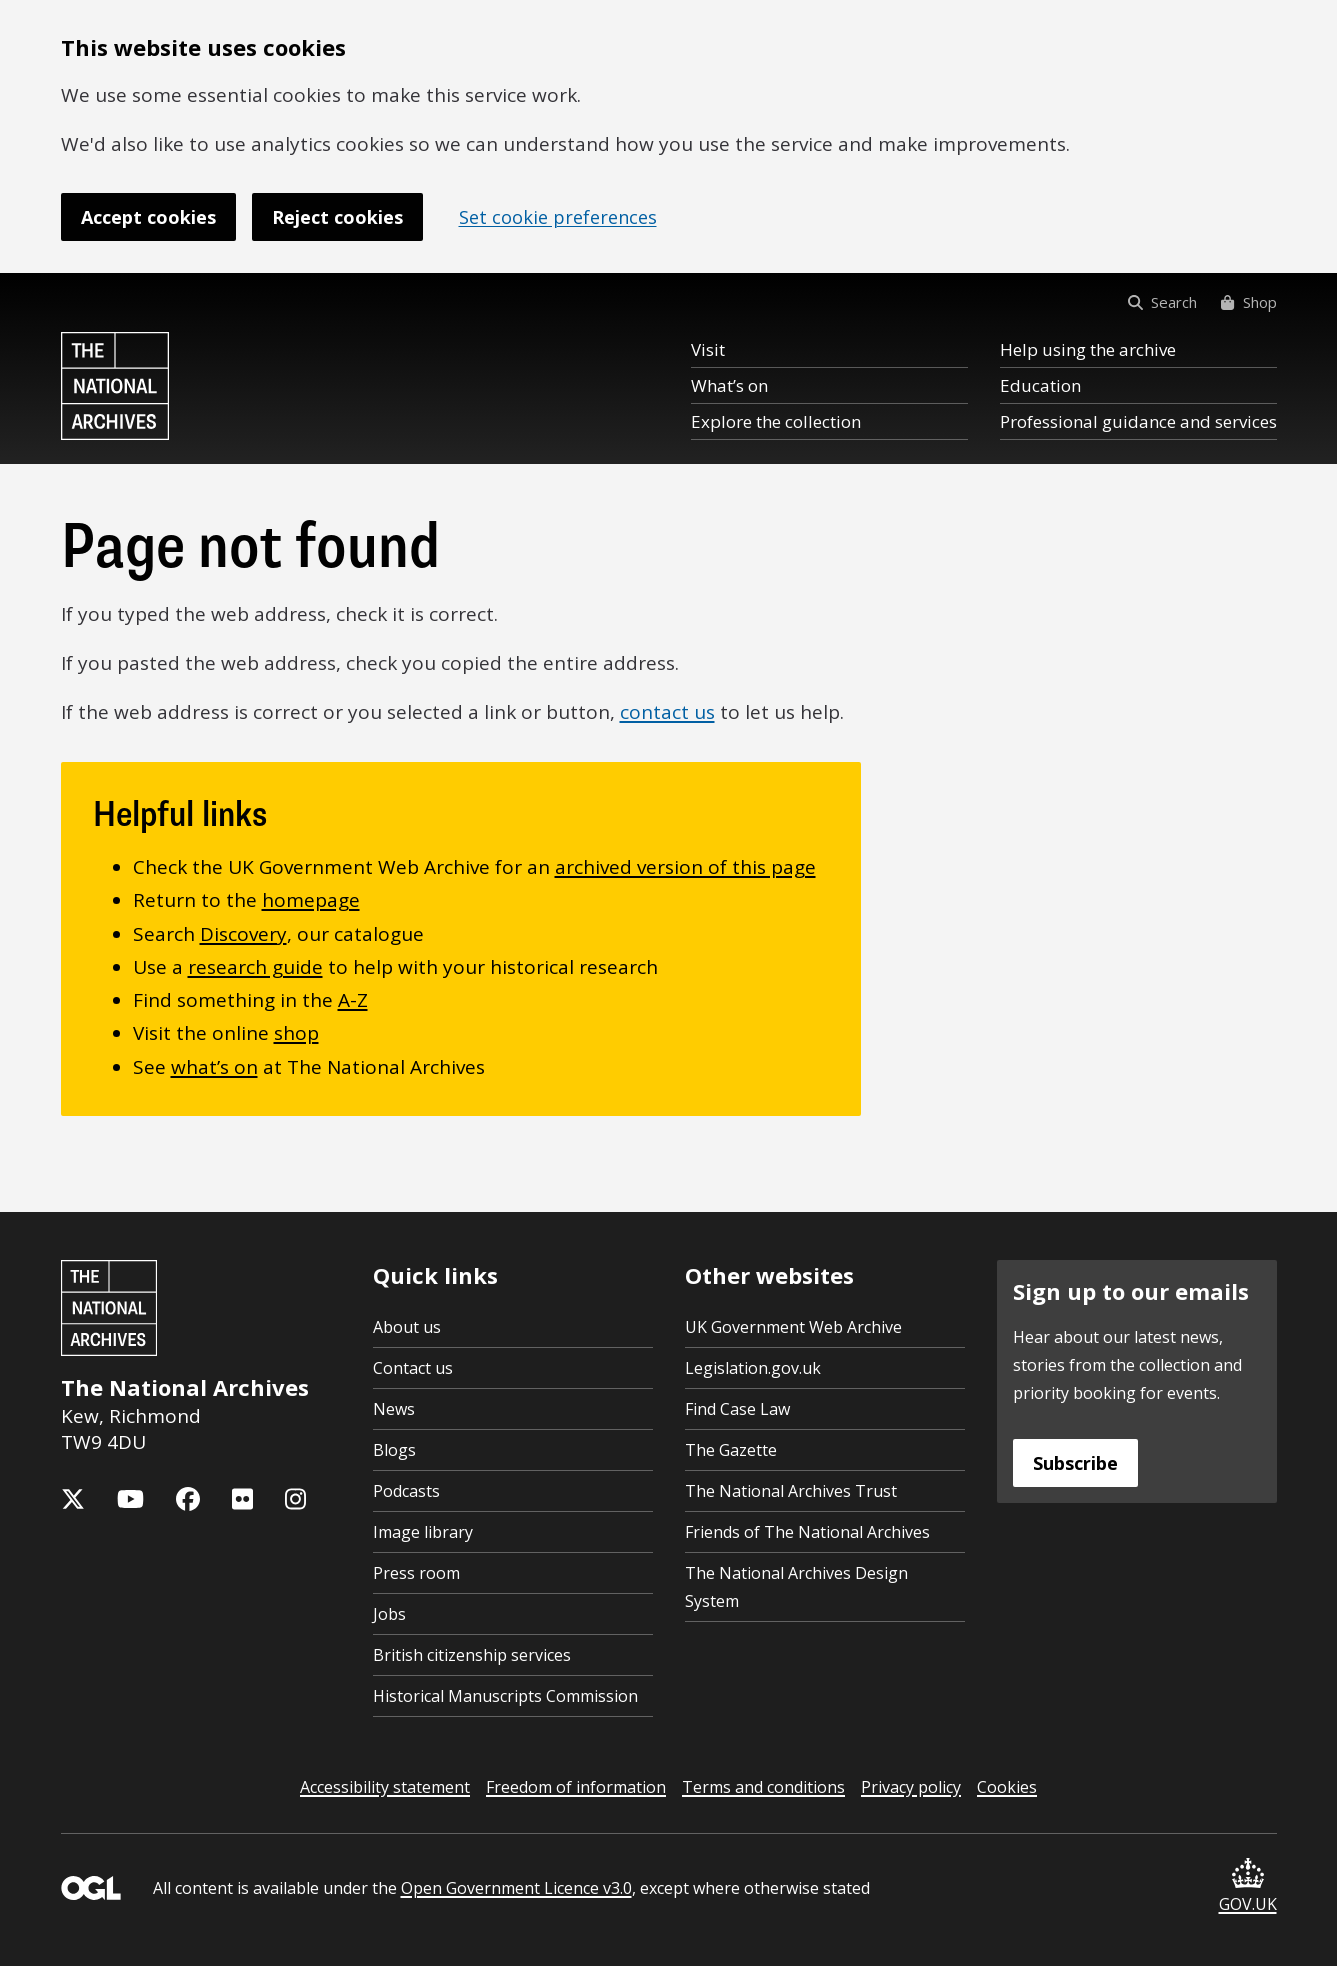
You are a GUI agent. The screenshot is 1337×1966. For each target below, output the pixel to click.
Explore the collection (776, 421)
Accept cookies (148, 217)
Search (1162, 302)
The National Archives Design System (796, 1587)
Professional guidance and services (1138, 421)
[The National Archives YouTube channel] (130, 1499)
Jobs (389, 1614)
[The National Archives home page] (115, 386)
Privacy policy (911, 1787)
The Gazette (731, 1450)
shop (296, 1033)
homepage (311, 900)
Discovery (243, 934)
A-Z (353, 1000)
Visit (708, 349)
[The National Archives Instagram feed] (295, 1499)
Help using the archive (1088, 349)
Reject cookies (337, 217)
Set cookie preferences (558, 217)
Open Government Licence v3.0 (516, 1888)
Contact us (413, 1368)
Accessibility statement (385, 1787)
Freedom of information (576, 1787)
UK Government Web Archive (793, 1327)
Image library (423, 1532)
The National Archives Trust (791, 1491)
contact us (667, 712)
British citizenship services (472, 1655)
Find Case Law (737, 1409)
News (394, 1409)
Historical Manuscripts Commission (505, 1696)
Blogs (394, 1450)
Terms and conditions (763, 1787)
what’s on (214, 1067)
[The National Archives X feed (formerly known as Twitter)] (73, 1499)
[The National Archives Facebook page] (188, 1499)
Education (1040, 385)
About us (407, 1327)
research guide (255, 967)
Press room (416, 1573)
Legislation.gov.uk (753, 1368)
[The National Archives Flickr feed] (242, 1499)
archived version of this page (685, 867)
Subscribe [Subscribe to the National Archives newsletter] (1075, 1463)
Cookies (1007, 1787)
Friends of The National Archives (807, 1532)
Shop (1248, 302)
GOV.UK (1248, 1886)
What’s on (729, 385)
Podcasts (406, 1491)
